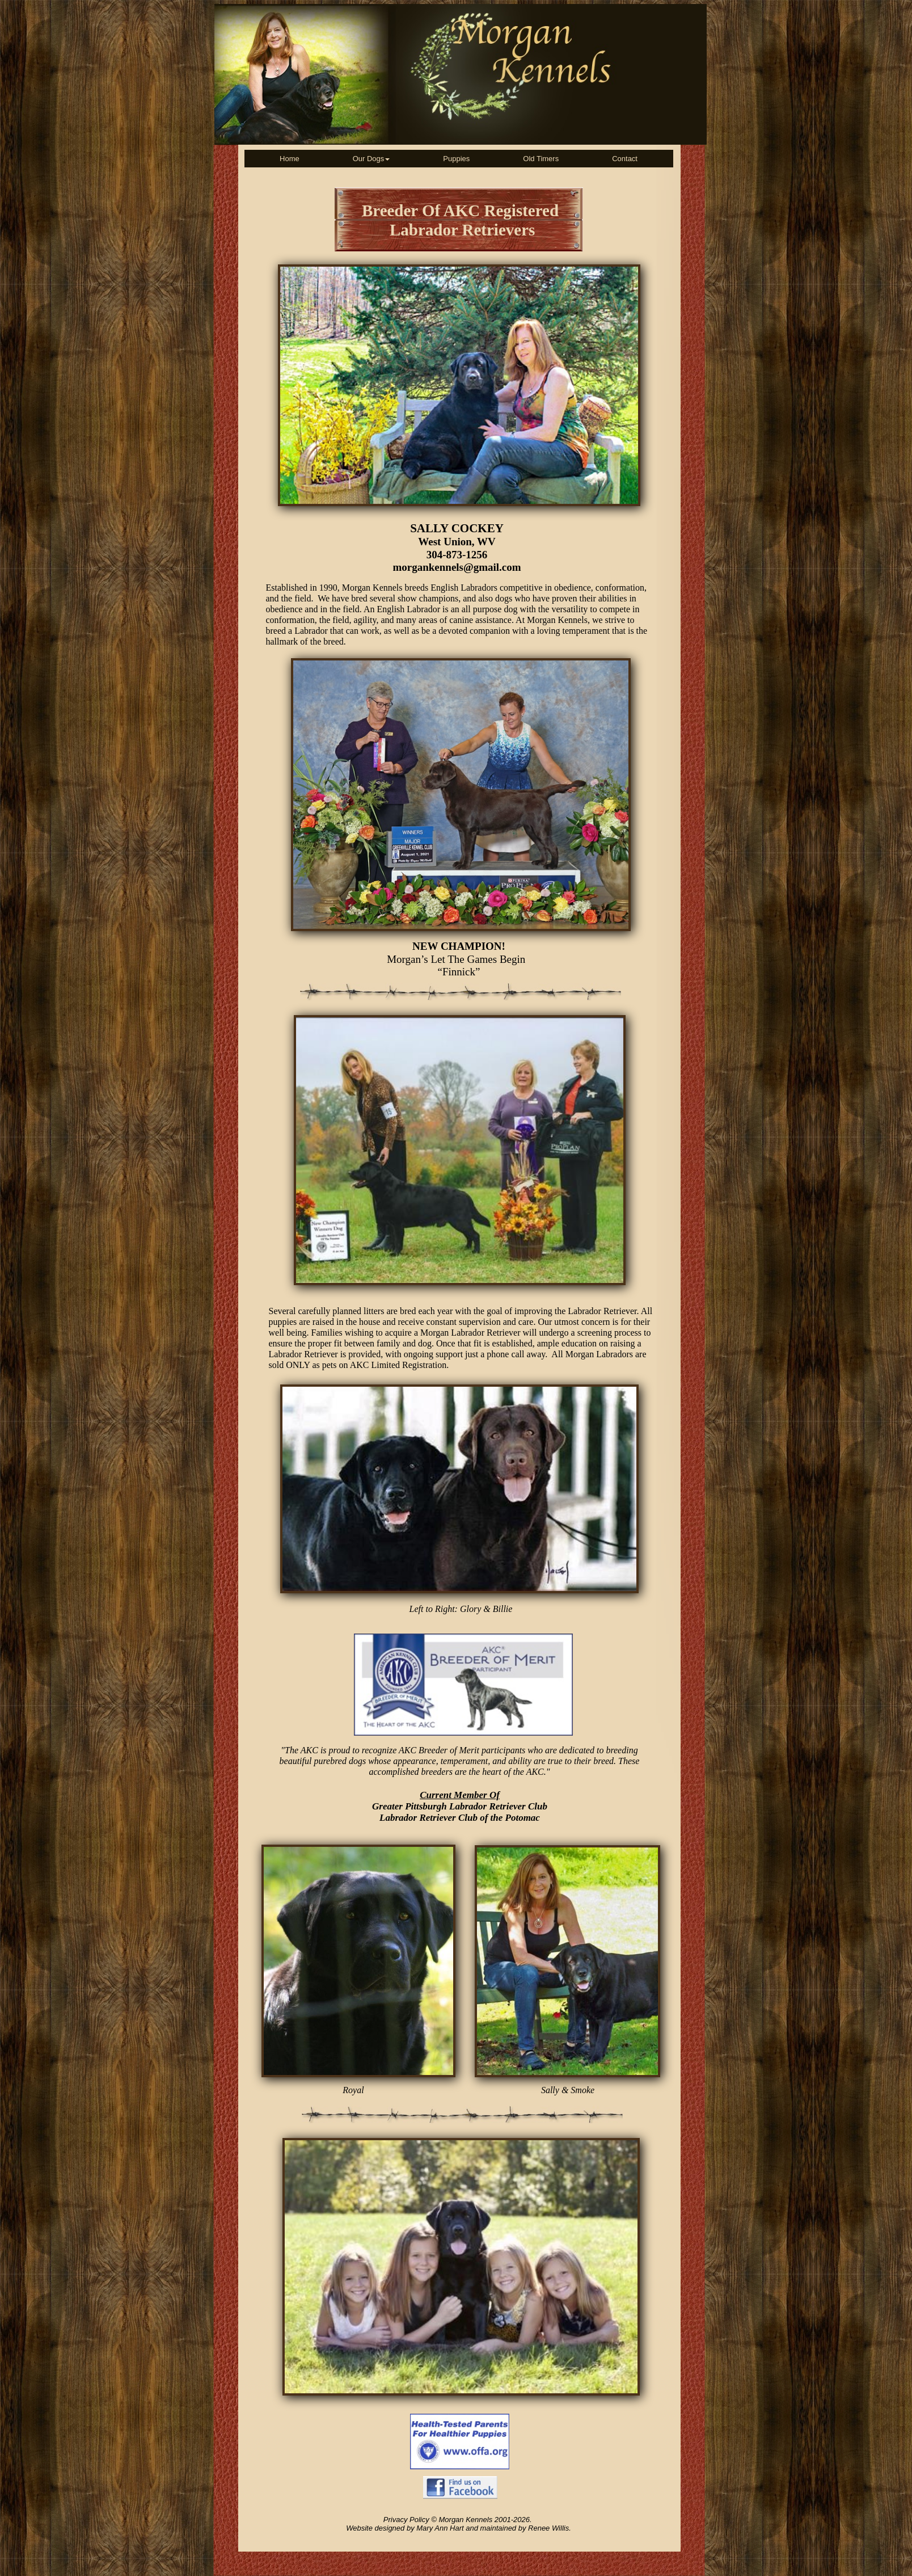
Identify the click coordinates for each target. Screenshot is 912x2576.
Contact (624, 158)
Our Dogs (371, 158)
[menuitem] (289, 158)
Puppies (456, 158)
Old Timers (541, 158)
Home (289, 158)
